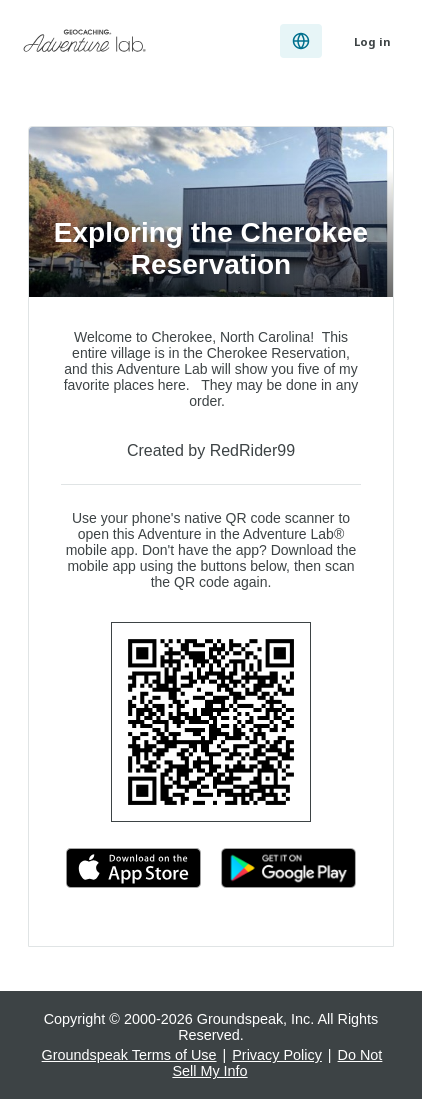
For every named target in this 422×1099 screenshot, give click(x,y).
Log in (372, 41)
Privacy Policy (277, 1055)
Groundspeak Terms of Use (129, 1055)
